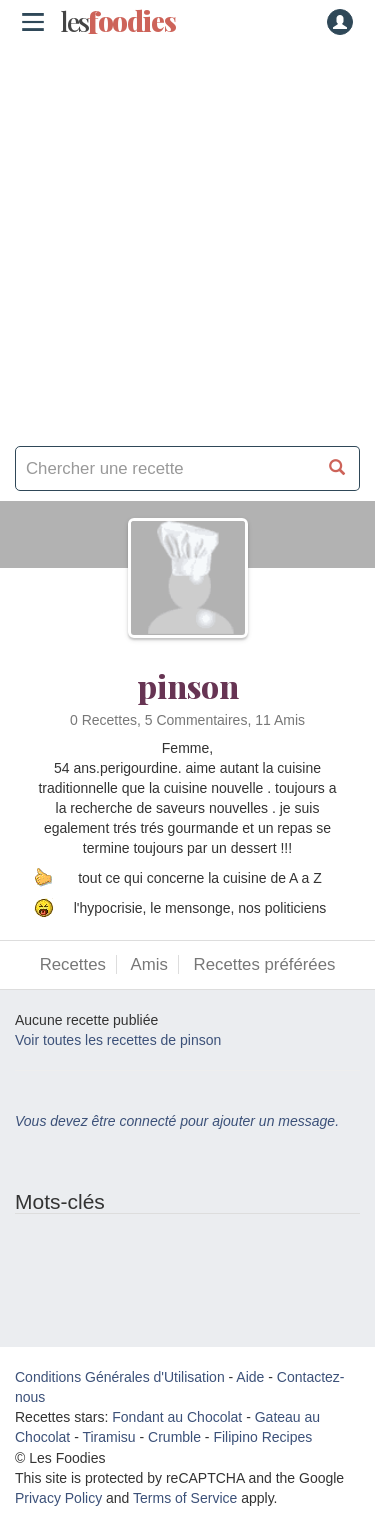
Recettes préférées (265, 964)
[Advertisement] (187, 237)
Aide (250, 1377)
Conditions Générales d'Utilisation (120, 1377)
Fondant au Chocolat (177, 1417)
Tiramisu (108, 1437)
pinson (188, 685)
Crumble (174, 1437)
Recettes (73, 964)
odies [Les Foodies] (118, 22)
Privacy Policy (58, 1498)
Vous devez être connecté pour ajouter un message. (177, 1121)
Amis (149, 964)
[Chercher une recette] (337, 468)
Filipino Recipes (262, 1437)
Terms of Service (185, 1498)
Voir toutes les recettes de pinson (118, 1040)
